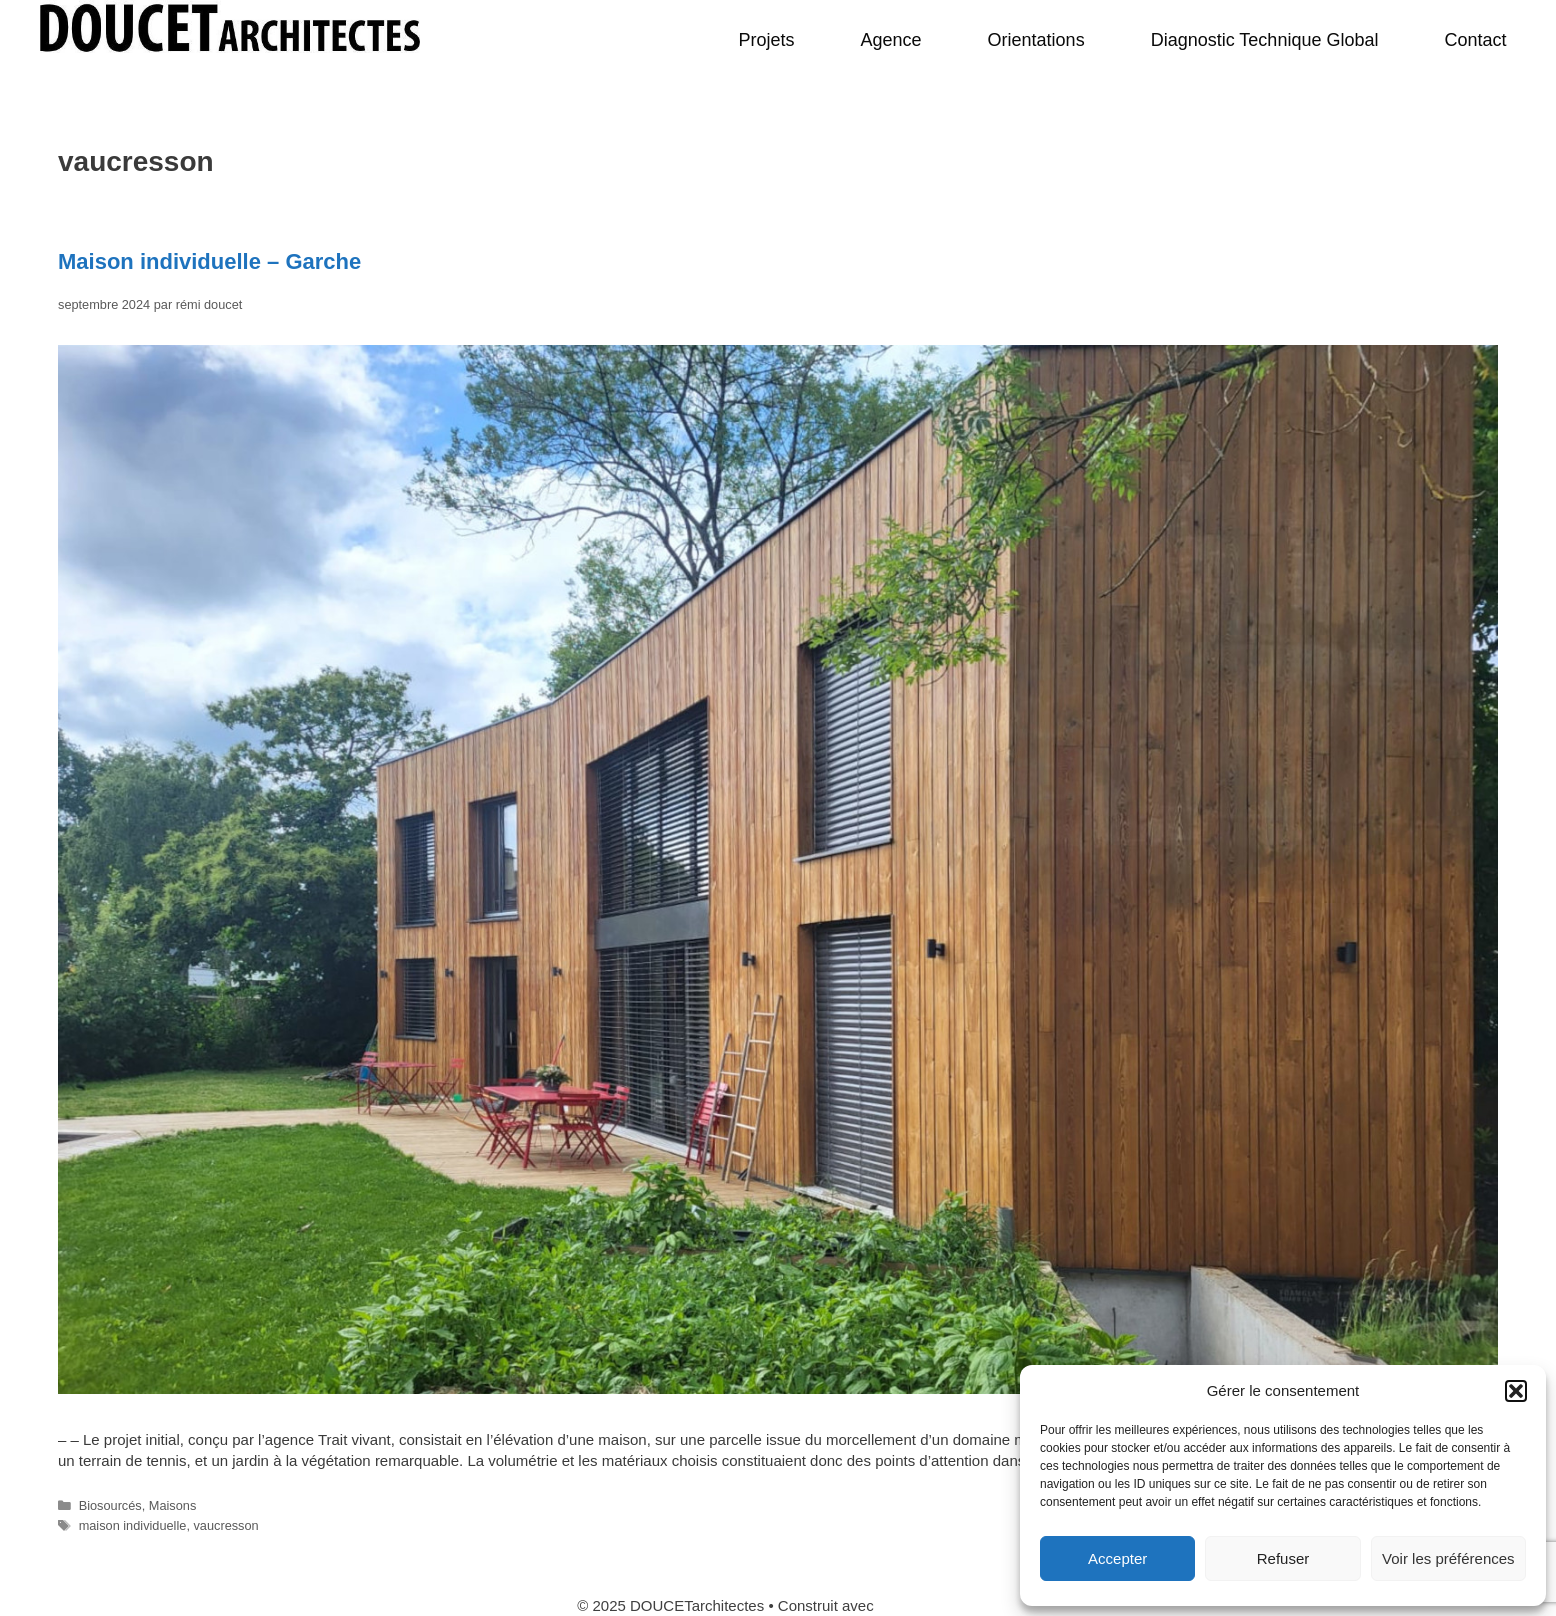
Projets (766, 40)
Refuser (1283, 1558)
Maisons (172, 1505)
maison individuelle (133, 1525)
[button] (1516, 1391)
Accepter (1117, 1558)
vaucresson (225, 1525)
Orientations (1036, 40)
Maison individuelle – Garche (209, 261)
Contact (1475, 40)
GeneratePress (928, 1605)
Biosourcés (110, 1505)
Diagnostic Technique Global (1265, 40)
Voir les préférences (1448, 1558)
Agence (891, 40)
